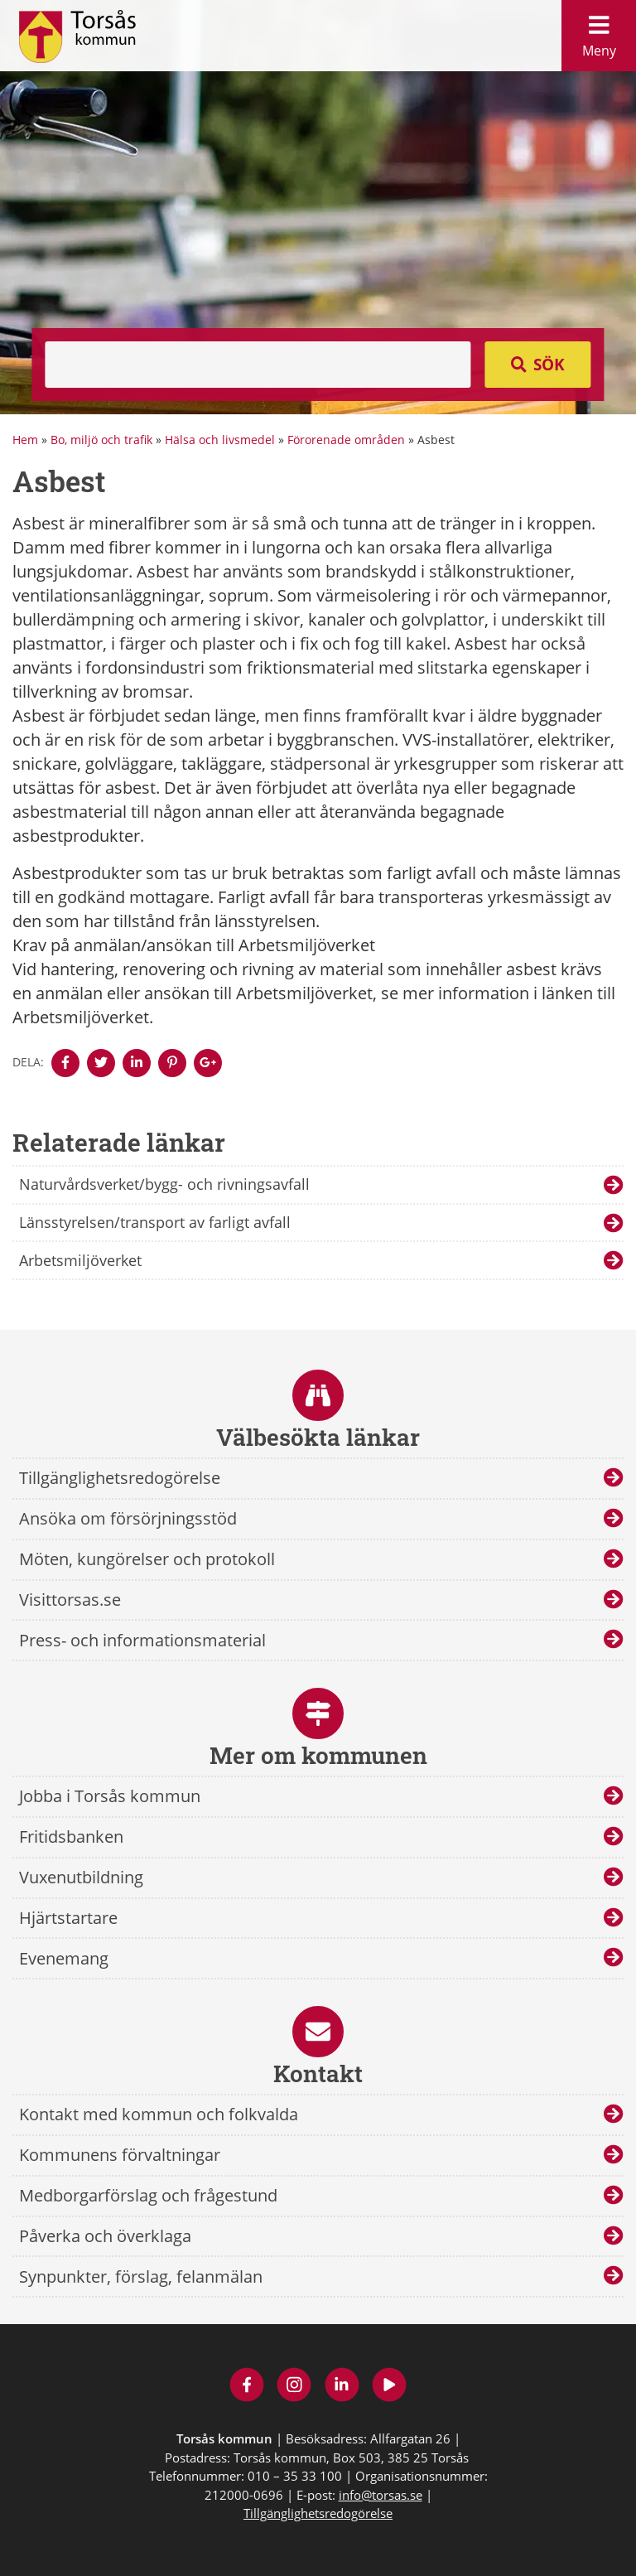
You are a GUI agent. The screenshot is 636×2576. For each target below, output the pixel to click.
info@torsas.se (380, 2495)
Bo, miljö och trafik (101, 439)
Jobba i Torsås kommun (109, 1796)
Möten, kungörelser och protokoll (147, 1559)
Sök (549, 364)
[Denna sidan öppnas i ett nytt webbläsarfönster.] (65, 1063)
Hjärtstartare (68, 1918)
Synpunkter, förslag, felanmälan (141, 2276)
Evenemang (63, 1958)
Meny (599, 32)
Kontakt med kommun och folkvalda (158, 2114)
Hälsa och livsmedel (220, 439)
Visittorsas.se (70, 1599)
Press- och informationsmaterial (142, 1640)
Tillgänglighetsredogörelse (119, 1478)
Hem (25, 439)
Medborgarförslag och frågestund (148, 2195)
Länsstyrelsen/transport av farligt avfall (155, 1222)
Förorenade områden (346, 439)
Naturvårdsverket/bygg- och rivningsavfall (164, 1184)
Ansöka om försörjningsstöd (128, 1518)
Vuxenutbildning (81, 1877)
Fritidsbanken (71, 1836)
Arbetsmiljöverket (80, 1260)
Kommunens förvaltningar (119, 2154)
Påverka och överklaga (105, 2236)
